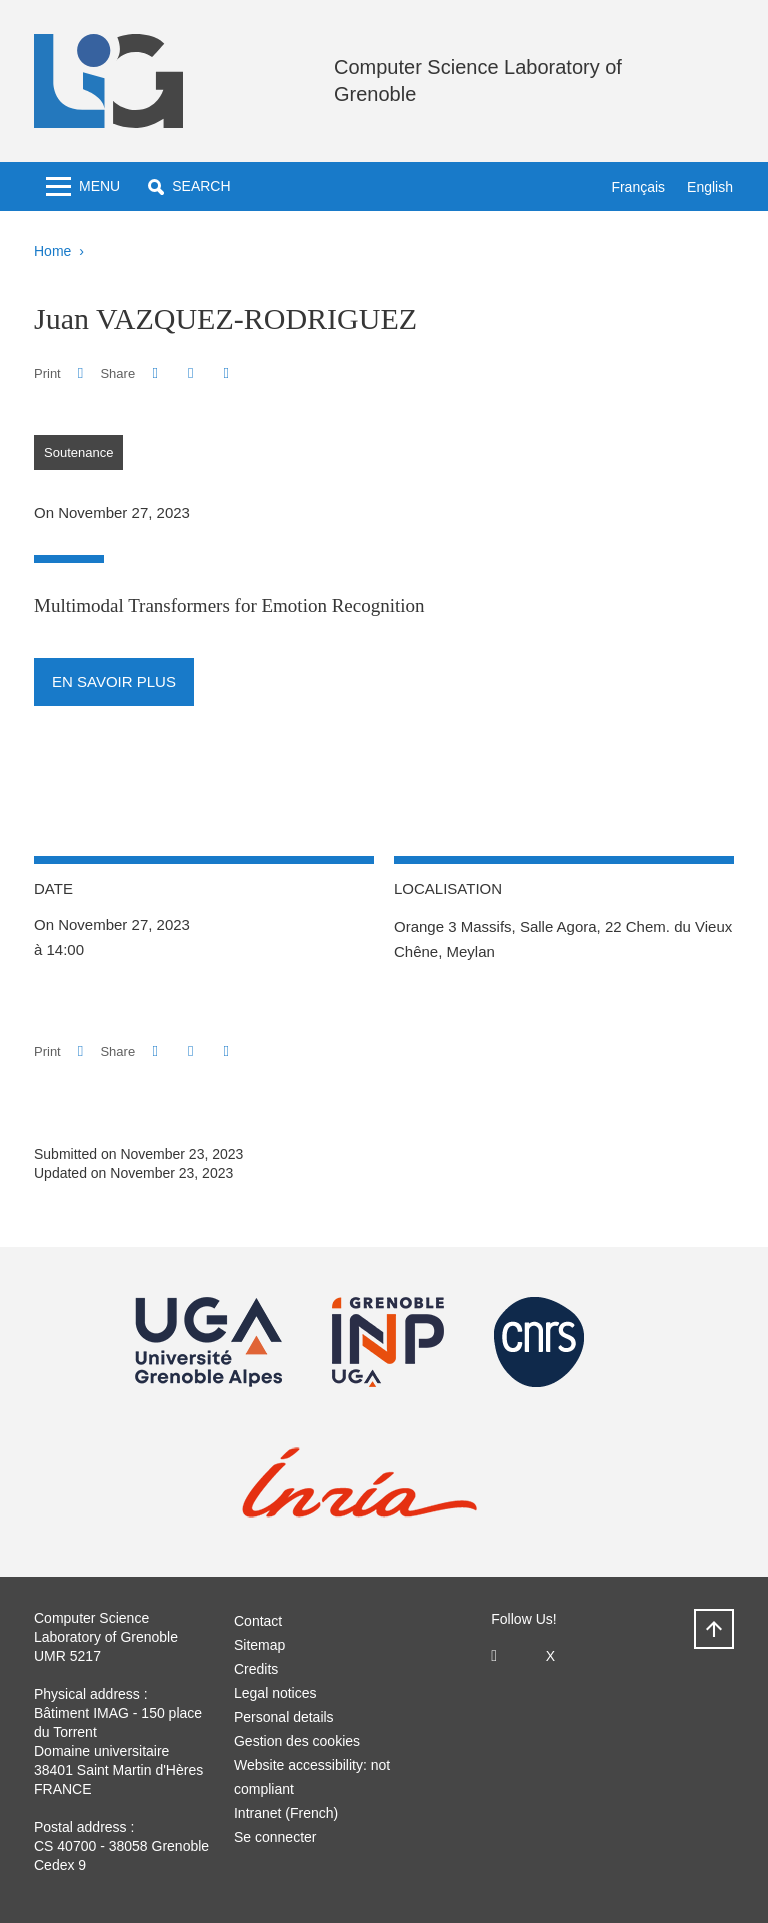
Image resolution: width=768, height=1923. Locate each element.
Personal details (284, 1717)
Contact (258, 1621)
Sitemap (259, 1645)
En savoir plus (114, 681)
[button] (189, 186)
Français (638, 187)
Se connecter (275, 1837)
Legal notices (275, 1693)
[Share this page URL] (226, 373)
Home (52, 251)
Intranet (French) (286, 1813)
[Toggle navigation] (83, 186)
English (710, 187)
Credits (256, 1669)
